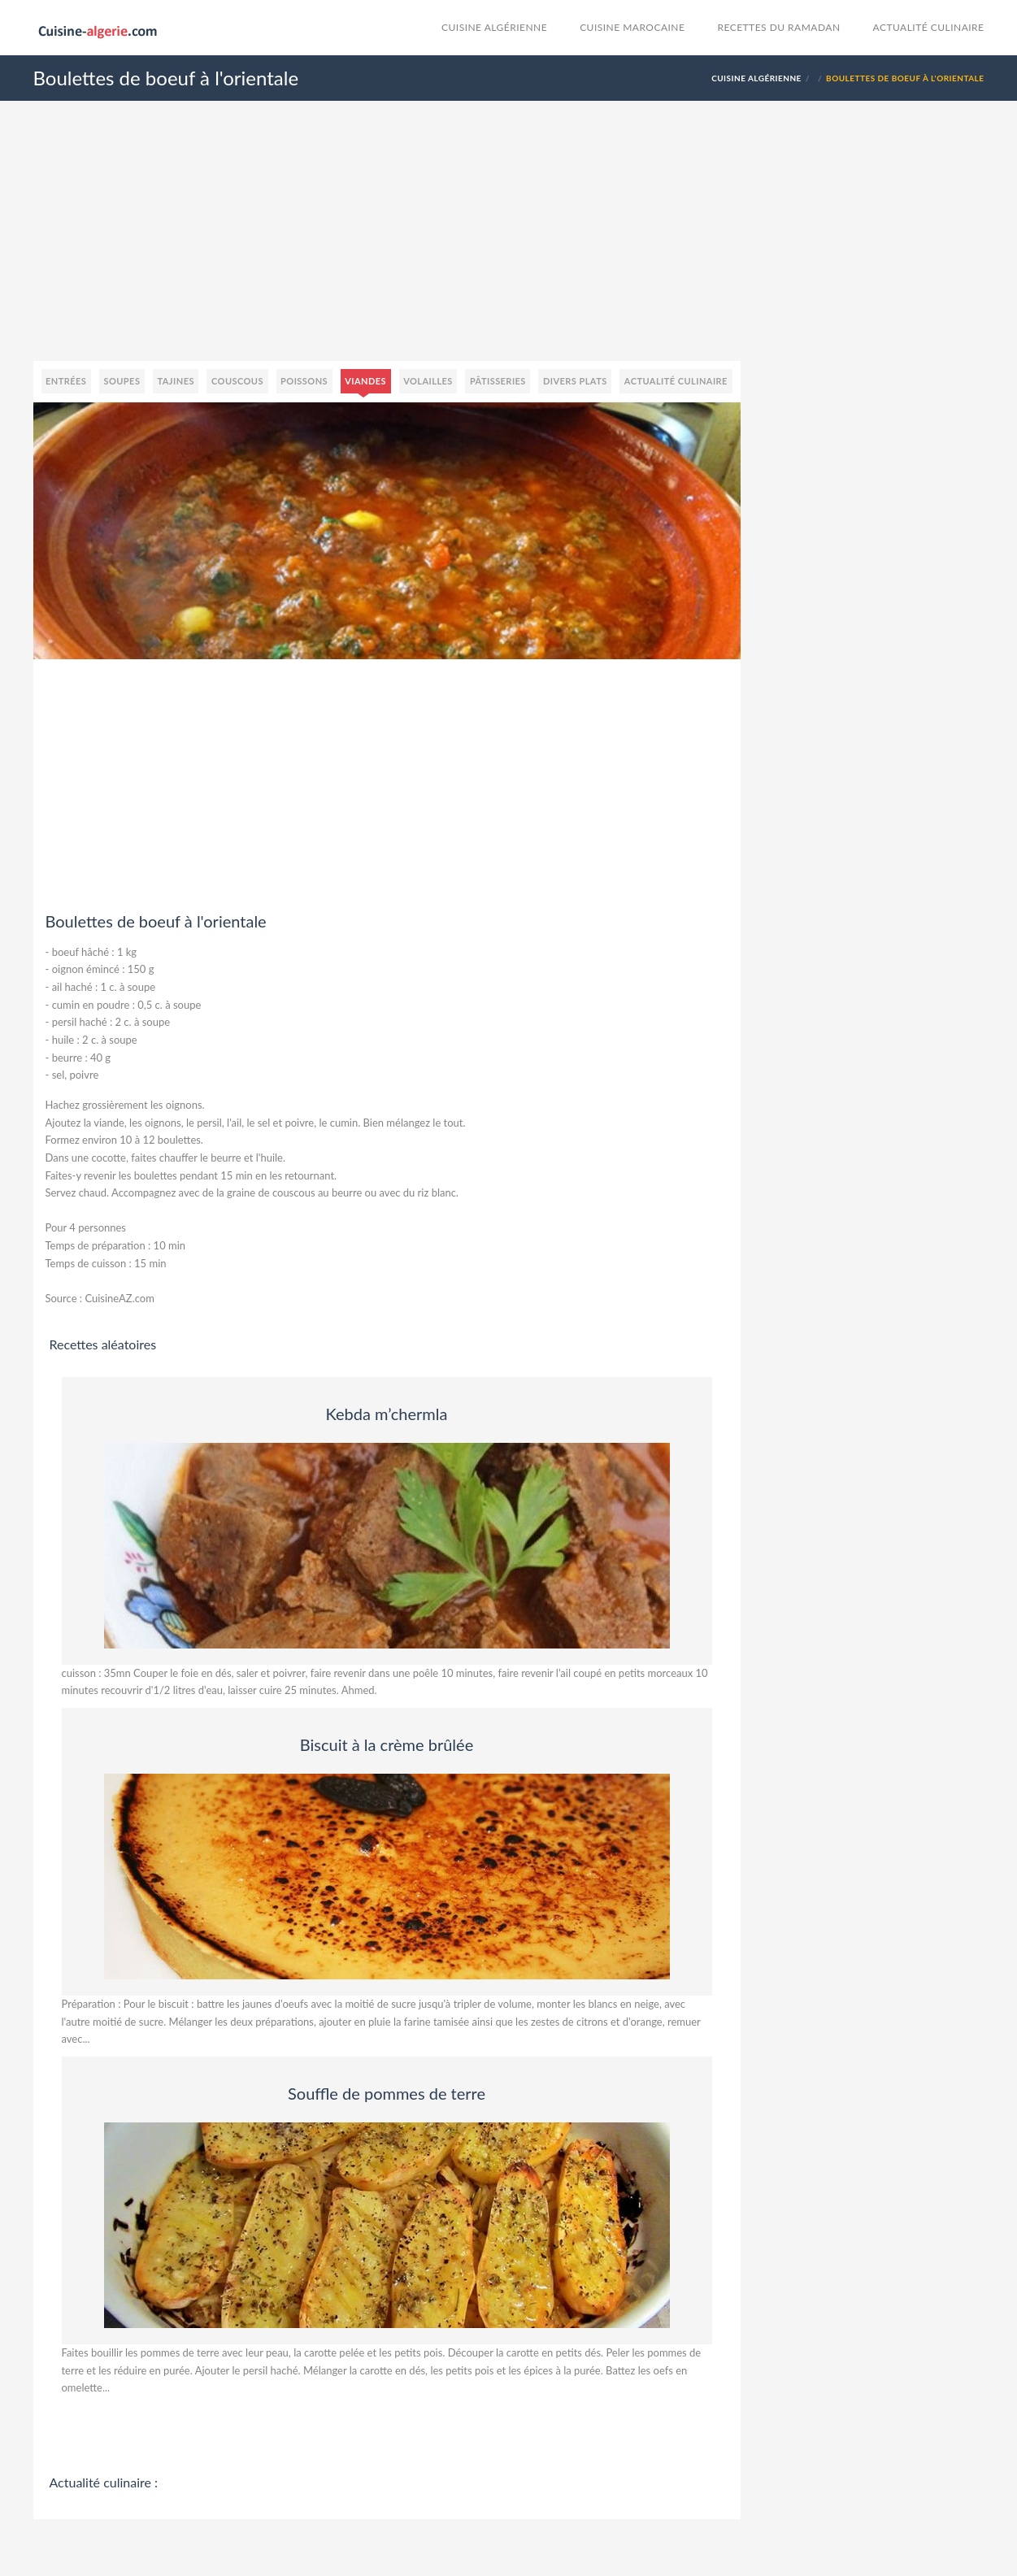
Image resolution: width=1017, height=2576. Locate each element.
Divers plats (575, 381)
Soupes (121, 381)
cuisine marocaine (632, 27)
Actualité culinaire (928, 27)
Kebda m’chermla (387, 1413)
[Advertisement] (508, 247)
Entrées (66, 381)
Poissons (304, 381)
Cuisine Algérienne (494, 27)
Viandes (365, 381)
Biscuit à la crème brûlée (386, 1744)
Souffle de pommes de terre (386, 2093)
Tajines (176, 381)
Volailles (428, 381)
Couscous (237, 381)
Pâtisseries (498, 381)
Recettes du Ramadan (778, 27)
